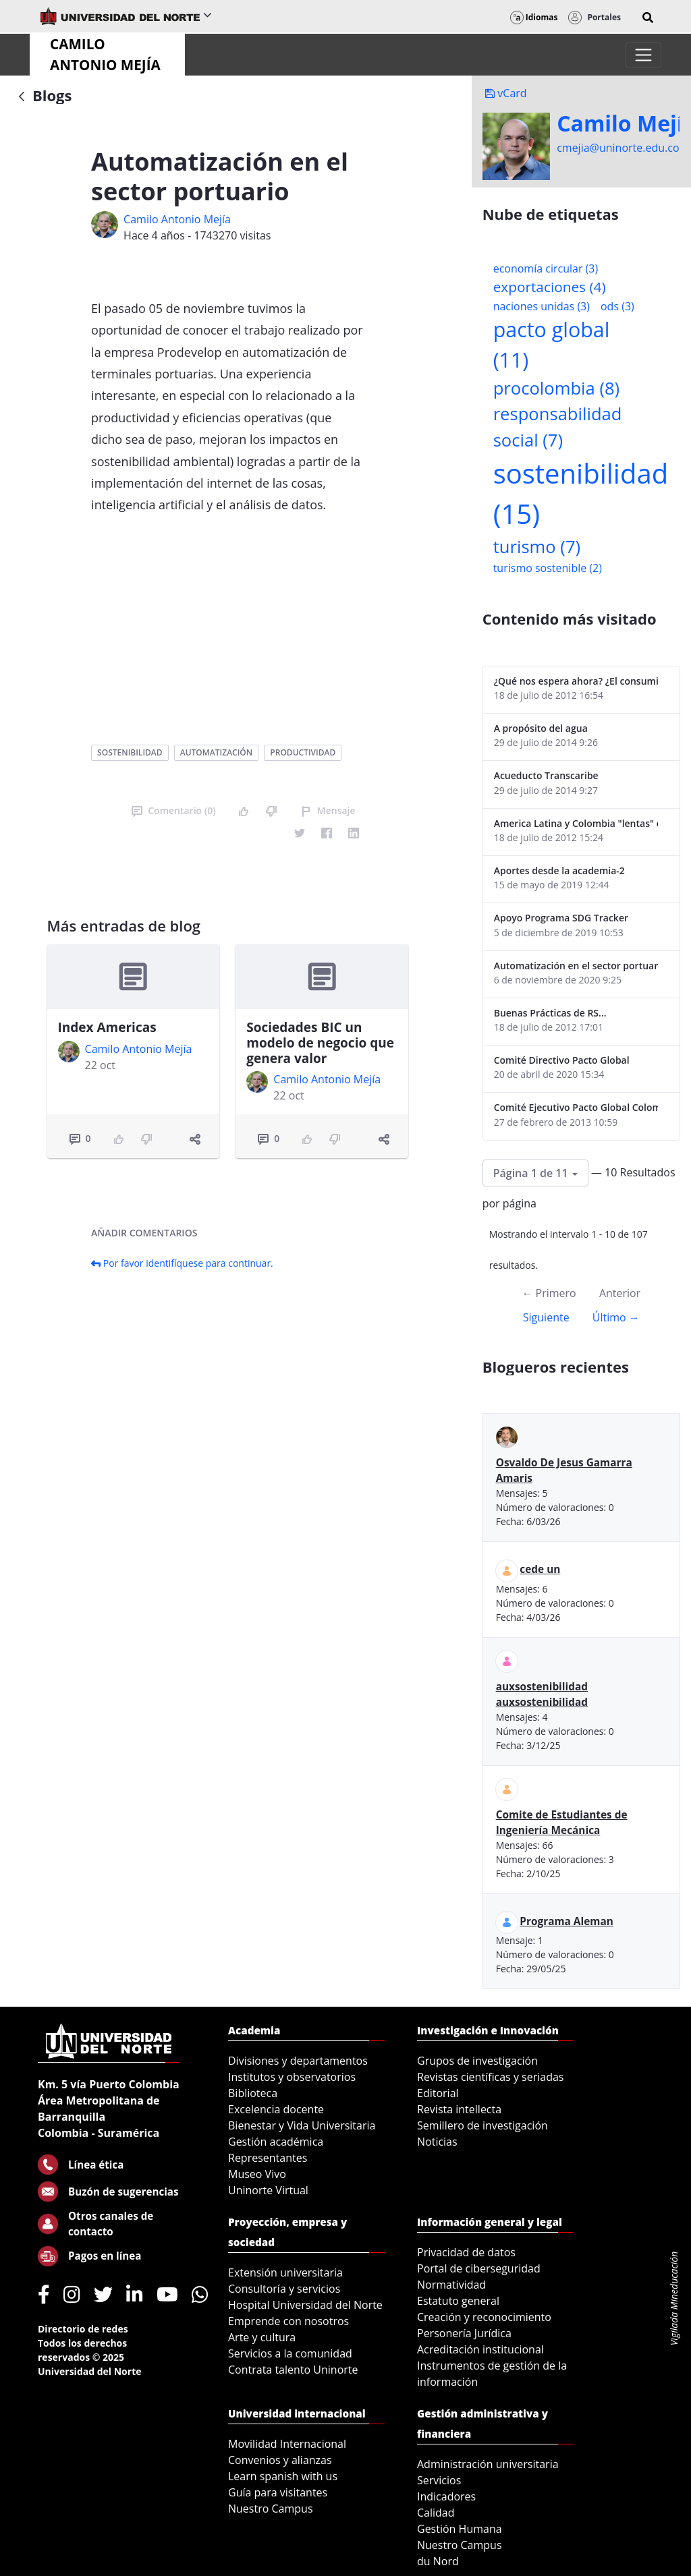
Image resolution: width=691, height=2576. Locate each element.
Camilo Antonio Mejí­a (177, 219)
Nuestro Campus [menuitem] (270, 2508)
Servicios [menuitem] (439, 2480)
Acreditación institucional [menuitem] (480, 2349)
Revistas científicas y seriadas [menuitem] (490, 2076)
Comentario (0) (173, 810)
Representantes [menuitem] (267, 2157)
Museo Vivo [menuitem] (257, 2174)
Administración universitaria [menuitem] (488, 2464)
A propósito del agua (541, 728)
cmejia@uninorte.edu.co (618, 147)
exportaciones (549, 286)
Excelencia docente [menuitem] (276, 2109)
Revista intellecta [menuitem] (459, 2109)
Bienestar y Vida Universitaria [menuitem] (301, 2125)
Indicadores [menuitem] (446, 2496)
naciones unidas (541, 306)
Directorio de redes (83, 2328)
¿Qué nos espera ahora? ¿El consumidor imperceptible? (576, 681)
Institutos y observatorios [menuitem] (292, 2076)
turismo (536, 547)
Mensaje (328, 810)
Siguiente (546, 1317)
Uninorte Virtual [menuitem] (268, 2190)
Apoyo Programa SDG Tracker (561, 917)
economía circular (546, 268)
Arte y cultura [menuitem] (262, 2337)
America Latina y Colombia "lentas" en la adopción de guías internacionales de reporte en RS (576, 823)
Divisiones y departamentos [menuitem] (298, 2060)
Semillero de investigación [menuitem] (482, 2125)
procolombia (556, 388)
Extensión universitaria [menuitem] (285, 2272)
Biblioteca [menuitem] (252, 2093)
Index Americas (107, 1027)
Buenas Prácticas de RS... (550, 1012)
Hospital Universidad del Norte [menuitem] (305, 2304)
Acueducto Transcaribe (546, 775)
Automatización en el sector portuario (576, 965)
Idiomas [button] (534, 17)
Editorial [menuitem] (438, 2093)
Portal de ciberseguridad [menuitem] (479, 2268)
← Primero (549, 1293)
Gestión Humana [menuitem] (459, 2528)
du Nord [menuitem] (438, 2561)
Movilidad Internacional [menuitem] (287, 2443)
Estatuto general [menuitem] (458, 2300)
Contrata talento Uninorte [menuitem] (293, 2369)
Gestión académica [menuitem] (275, 2141)
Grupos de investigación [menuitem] (477, 2060)
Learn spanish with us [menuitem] (282, 2476)
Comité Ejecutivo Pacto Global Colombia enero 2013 (576, 1107)
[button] (647, 17)
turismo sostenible (547, 568)
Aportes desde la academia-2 (559, 870)
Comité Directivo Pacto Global (562, 1060)
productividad (302, 752)
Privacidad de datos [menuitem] (466, 2252)
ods (617, 306)
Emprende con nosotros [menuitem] (288, 2321)
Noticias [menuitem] (437, 2141)
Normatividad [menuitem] (451, 2284)
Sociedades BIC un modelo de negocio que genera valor (320, 1043)
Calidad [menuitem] (436, 2512)
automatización (216, 752)
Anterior (619, 1293)
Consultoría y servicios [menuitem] (284, 2288)
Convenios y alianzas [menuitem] (280, 2460)
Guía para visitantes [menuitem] (277, 2492)
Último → (616, 1317)
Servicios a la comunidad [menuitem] (290, 2353)
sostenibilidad (129, 752)
